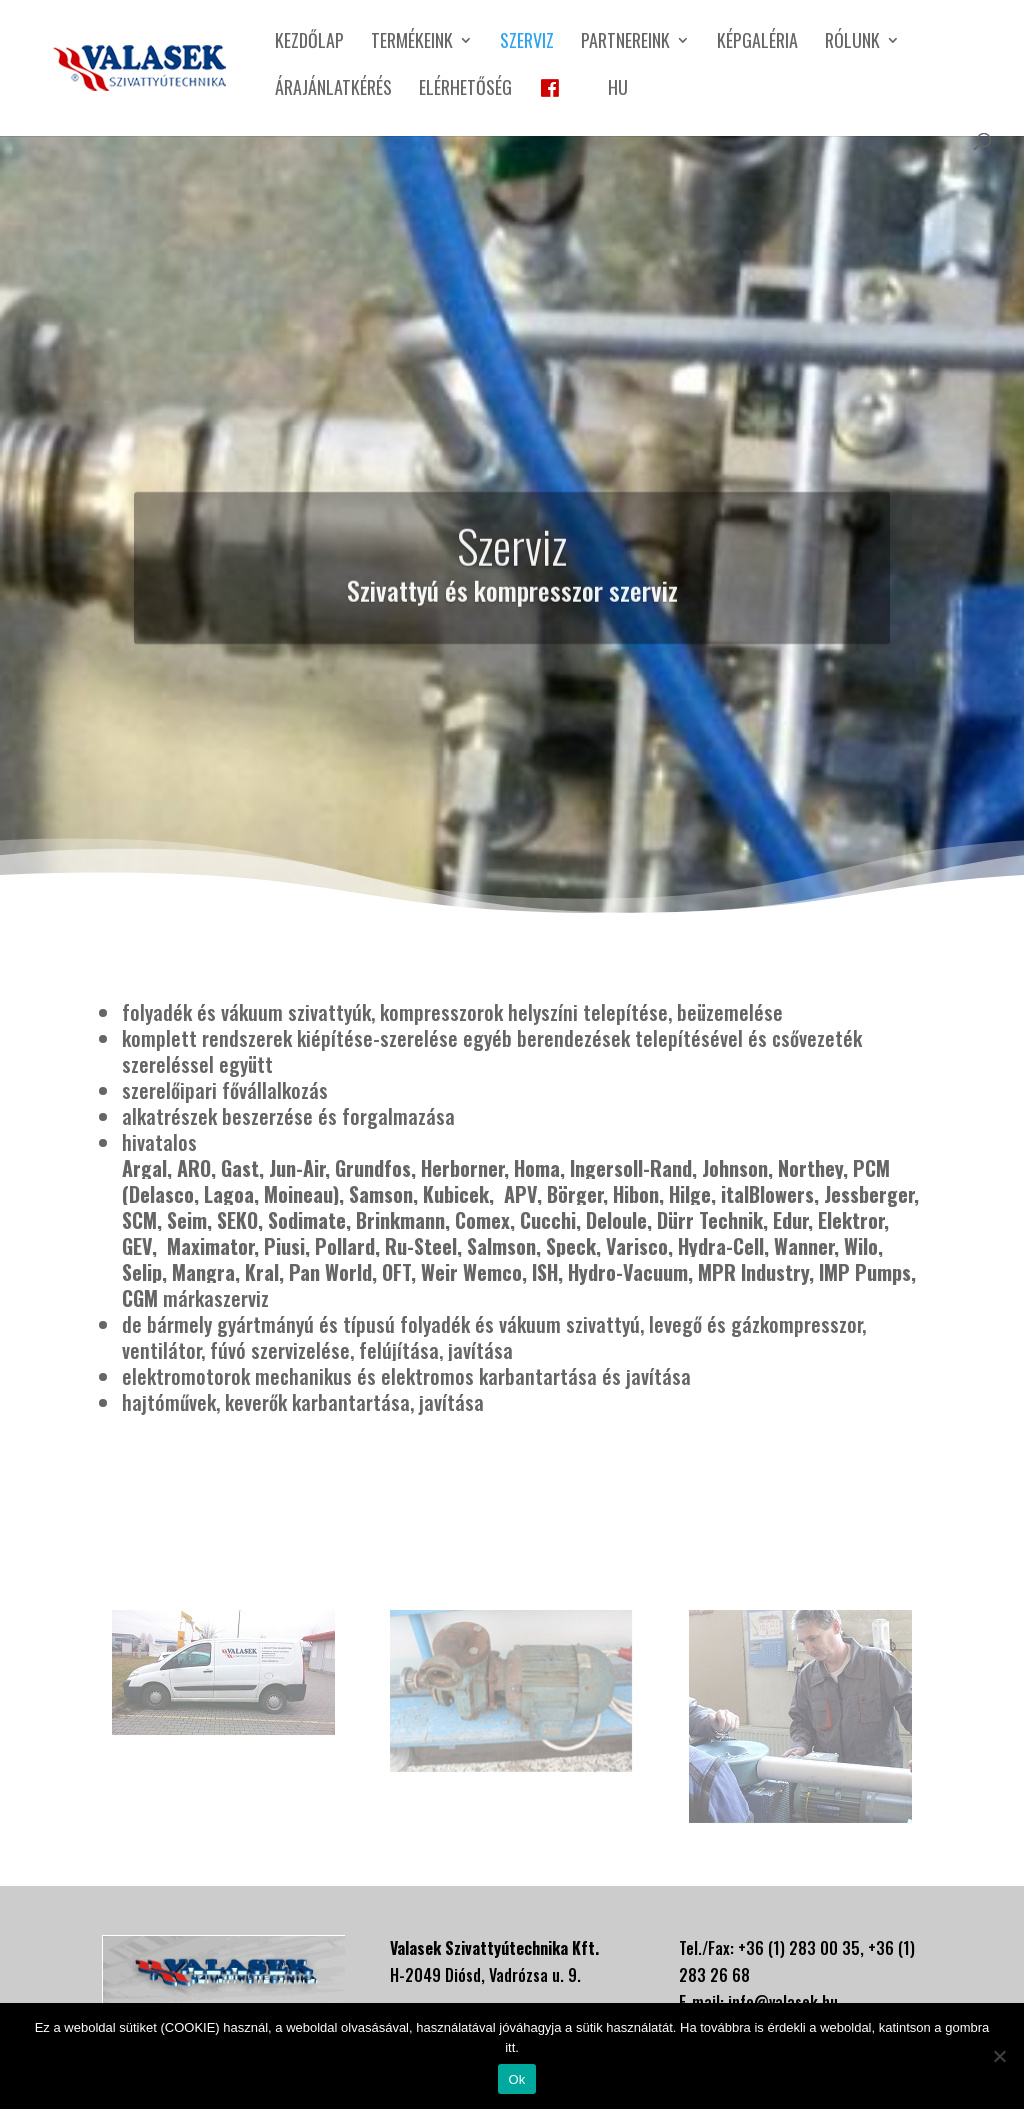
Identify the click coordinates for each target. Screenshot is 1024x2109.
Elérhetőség (465, 90)
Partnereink (625, 43)
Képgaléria (757, 43)
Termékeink (412, 43)
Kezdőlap (309, 43)
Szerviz (527, 43)
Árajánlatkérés (333, 90)
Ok (516, 2079)
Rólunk (852, 43)
